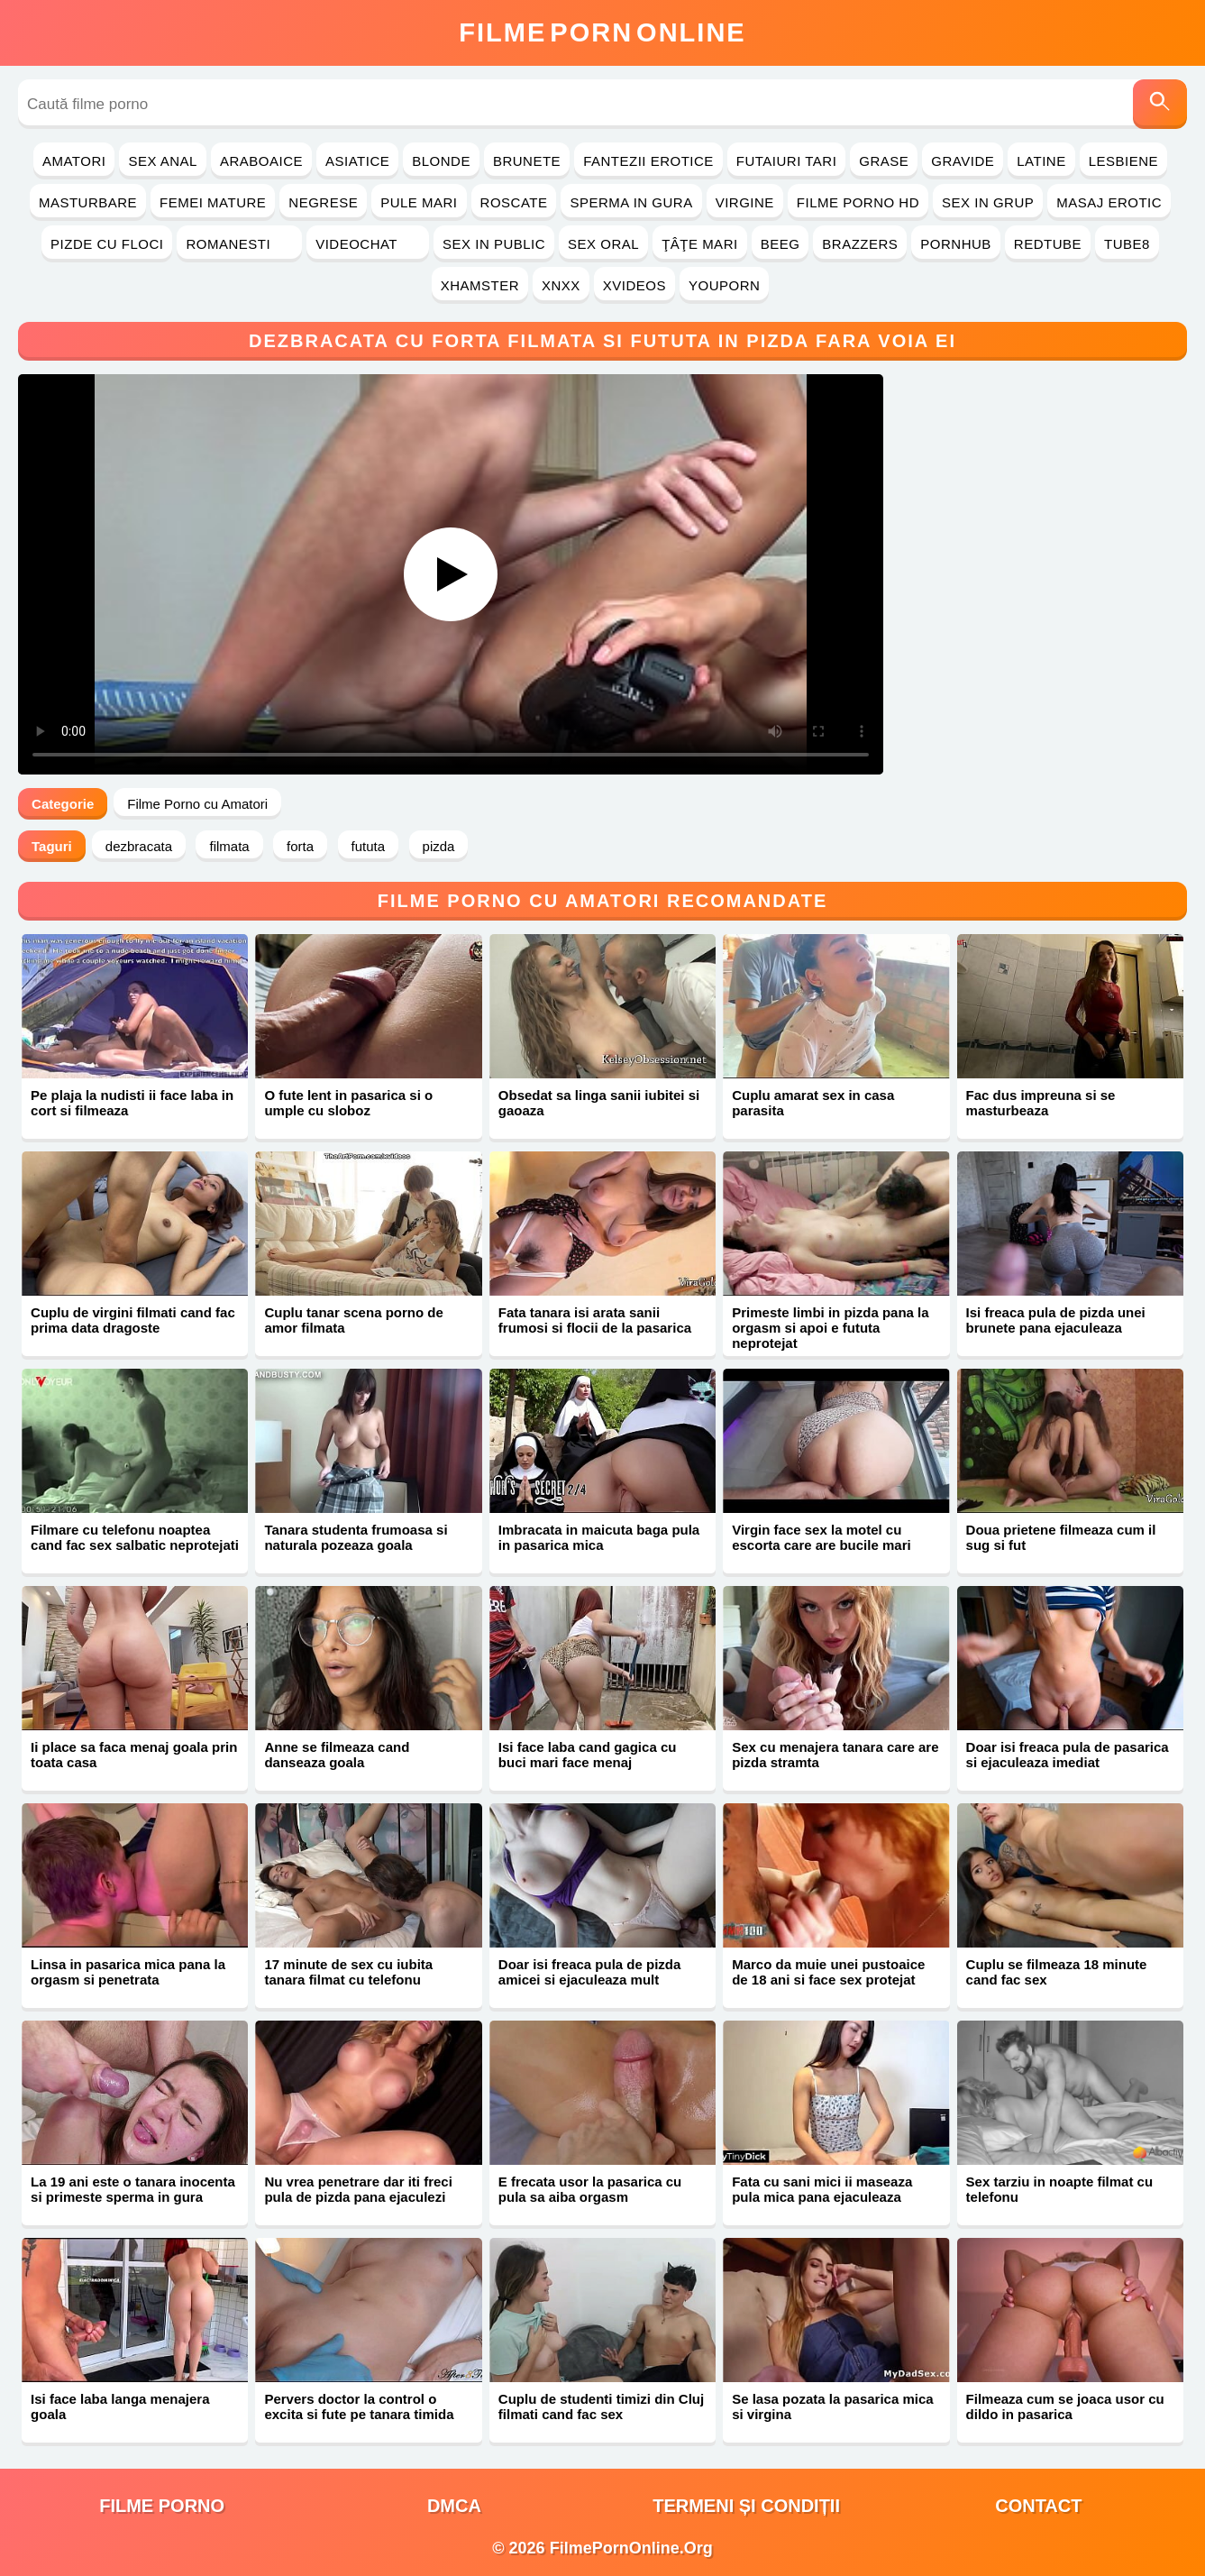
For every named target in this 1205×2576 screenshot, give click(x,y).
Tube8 (1127, 244)
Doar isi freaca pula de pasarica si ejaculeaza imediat (1067, 1754)
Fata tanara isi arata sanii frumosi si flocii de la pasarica (594, 1320)
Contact (1038, 2506)
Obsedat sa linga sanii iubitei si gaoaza (598, 1102)
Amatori (73, 161)
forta (300, 846)
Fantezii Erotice (648, 161)
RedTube (1048, 244)
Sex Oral (603, 244)
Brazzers (860, 244)
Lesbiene (1123, 161)
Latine (1041, 161)
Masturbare (88, 202)
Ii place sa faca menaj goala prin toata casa (134, 1754)
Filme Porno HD (858, 202)
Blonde (441, 161)
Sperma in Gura (631, 202)
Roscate (514, 202)
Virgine (745, 202)
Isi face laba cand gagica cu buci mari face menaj (587, 1754)
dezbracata (138, 846)
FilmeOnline (602, 32)
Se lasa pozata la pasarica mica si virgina (832, 2406)
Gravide (962, 161)
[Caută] (1160, 104)
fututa (368, 846)
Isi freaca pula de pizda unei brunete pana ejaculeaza (1056, 1320)
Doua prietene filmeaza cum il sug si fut (1061, 1537)
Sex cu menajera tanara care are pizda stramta (835, 1754)
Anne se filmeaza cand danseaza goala (336, 1754)
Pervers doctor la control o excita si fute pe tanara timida (358, 2406)
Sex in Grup (988, 202)
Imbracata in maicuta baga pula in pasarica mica (598, 1537)
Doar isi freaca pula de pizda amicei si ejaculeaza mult (589, 1972)
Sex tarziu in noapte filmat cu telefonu (1060, 2189)
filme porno (161, 2506)
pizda (439, 846)
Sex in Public (494, 244)
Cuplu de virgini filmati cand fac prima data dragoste (133, 1320)
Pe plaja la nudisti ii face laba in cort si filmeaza (132, 1102)
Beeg (780, 244)
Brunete (527, 161)
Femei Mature (213, 202)
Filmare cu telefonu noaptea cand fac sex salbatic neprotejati (135, 1537)
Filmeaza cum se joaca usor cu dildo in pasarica (1065, 2406)
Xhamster (480, 285)
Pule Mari (418, 202)
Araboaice (261, 161)
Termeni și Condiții (746, 2506)
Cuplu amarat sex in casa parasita (813, 1102)
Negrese (323, 202)
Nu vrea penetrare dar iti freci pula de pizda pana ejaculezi (358, 2189)
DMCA (454, 2506)
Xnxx (561, 285)
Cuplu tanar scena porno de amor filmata (353, 1320)
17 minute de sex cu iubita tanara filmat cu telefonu (348, 1972)
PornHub (955, 244)
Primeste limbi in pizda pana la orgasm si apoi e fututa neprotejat (830, 1328)
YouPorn (724, 285)
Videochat (367, 244)
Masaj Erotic (1109, 202)
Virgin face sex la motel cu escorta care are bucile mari (821, 1537)
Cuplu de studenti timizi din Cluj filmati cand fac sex (601, 2406)
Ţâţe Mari (700, 244)
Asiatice (357, 161)
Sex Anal (162, 161)
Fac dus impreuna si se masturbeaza (1041, 1102)
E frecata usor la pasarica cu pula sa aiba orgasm (589, 2189)
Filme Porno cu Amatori (197, 803)
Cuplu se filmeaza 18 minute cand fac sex (1056, 1972)
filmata (229, 846)
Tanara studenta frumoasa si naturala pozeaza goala (355, 1537)
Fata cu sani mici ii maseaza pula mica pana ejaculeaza (822, 2189)
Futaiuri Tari (786, 161)
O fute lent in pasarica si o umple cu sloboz (348, 1102)
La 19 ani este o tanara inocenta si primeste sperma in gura (133, 2189)
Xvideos (634, 285)
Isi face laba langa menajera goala (120, 2406)
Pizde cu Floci (106, 244)
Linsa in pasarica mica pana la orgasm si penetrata (128, 1972)
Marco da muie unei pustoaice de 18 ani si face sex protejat (828, 1972)
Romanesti (239, 244)
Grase (883, 161)
